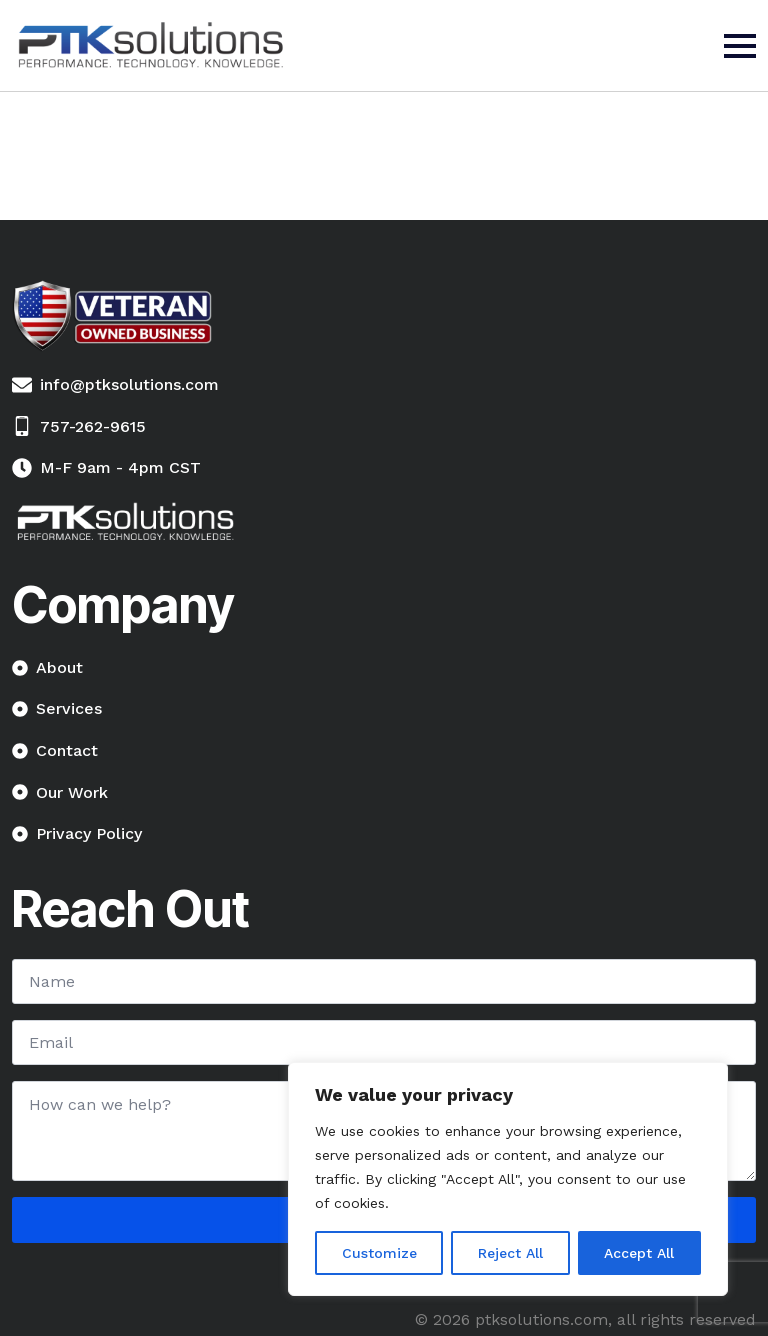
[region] (508, 1179)
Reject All (510, 1253)
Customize (379, 1253)
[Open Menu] (740, 46)
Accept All (639, 1253)
